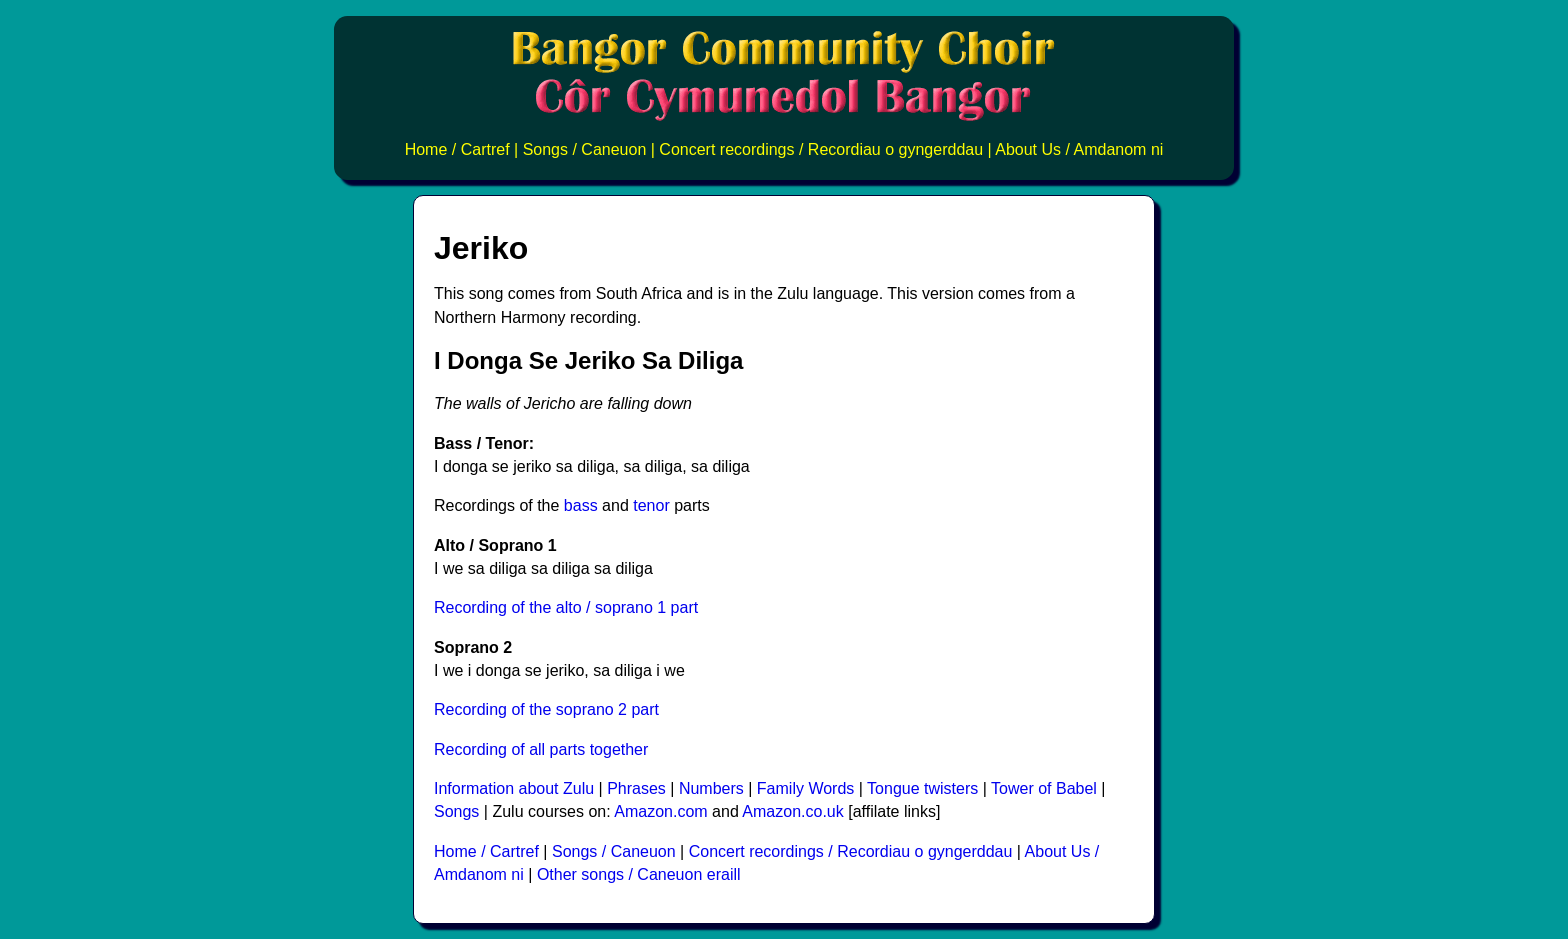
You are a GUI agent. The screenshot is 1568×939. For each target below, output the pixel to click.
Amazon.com (660, 811)
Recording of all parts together (541, 749)
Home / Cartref (457, 149)
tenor (651, 505)
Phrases (636, 788)
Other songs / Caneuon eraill (639, 874)
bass (581, 505)
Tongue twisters (922, 788)
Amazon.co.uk (792, 811)
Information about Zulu (514, 788)
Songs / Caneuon (585, 149)
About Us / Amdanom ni (1079, 149)
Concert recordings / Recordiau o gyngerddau (821, 149)
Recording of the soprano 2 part (546, 709)
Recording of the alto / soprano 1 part (566, 607)
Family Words (806, 788)
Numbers (711, 788)
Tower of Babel (1044, 788)
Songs (456, 811)
